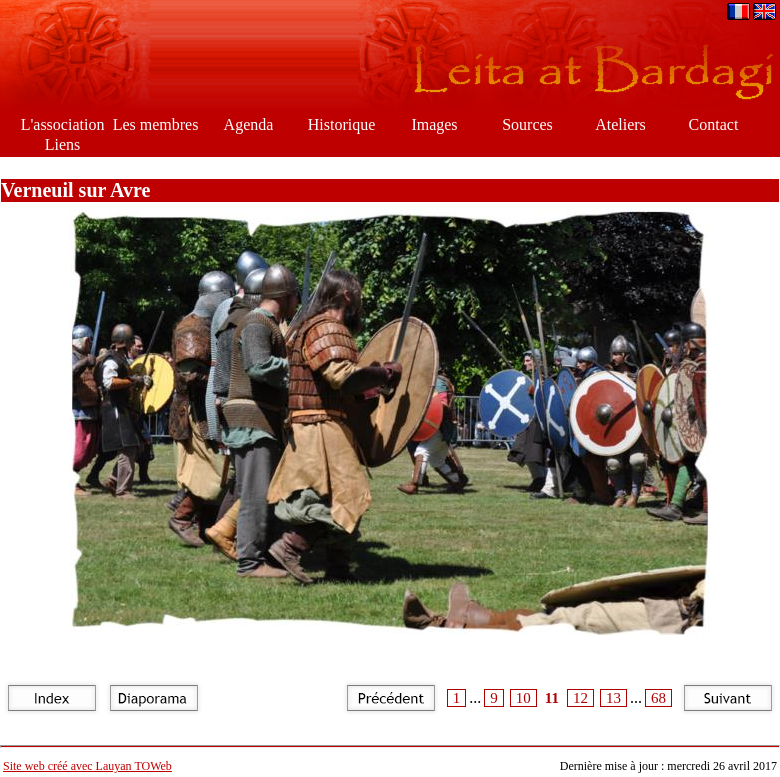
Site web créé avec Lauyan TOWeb (87, 766)
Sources (527, 124)
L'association (63, 124)
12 (580, 698)
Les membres (156, 124)
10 (523, 698)
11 (552, 698)
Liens (63, 144)
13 (613, 698)
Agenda (249, 124)
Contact (714, 124)
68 (658, 698)
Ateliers (620, 124)
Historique (342, 124)
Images (434, 124)
